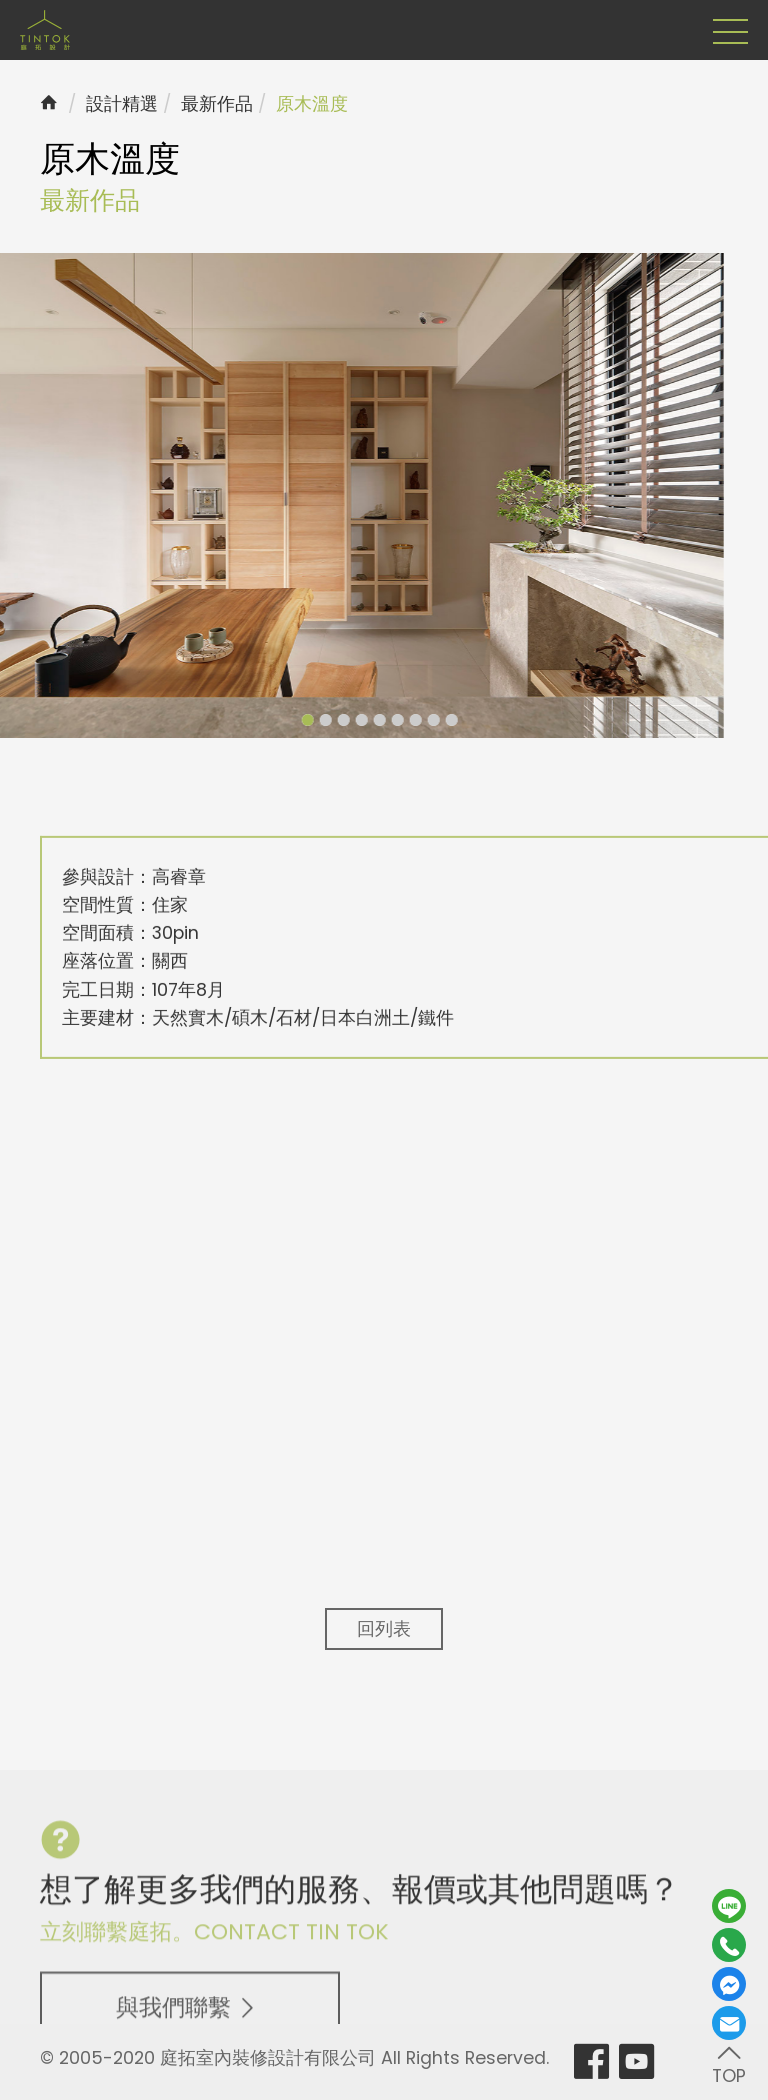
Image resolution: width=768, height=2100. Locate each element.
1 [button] (277, 720)
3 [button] (313, 720)
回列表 (384, 1629)
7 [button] (385, 720)
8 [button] (403, 720)
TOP (729, 2063)
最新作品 (217, 104)
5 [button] (349, 720)
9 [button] (421, 720)
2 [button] (295, 720)
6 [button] (367, 720)
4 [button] (331, 720)
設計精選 (122, 104)
